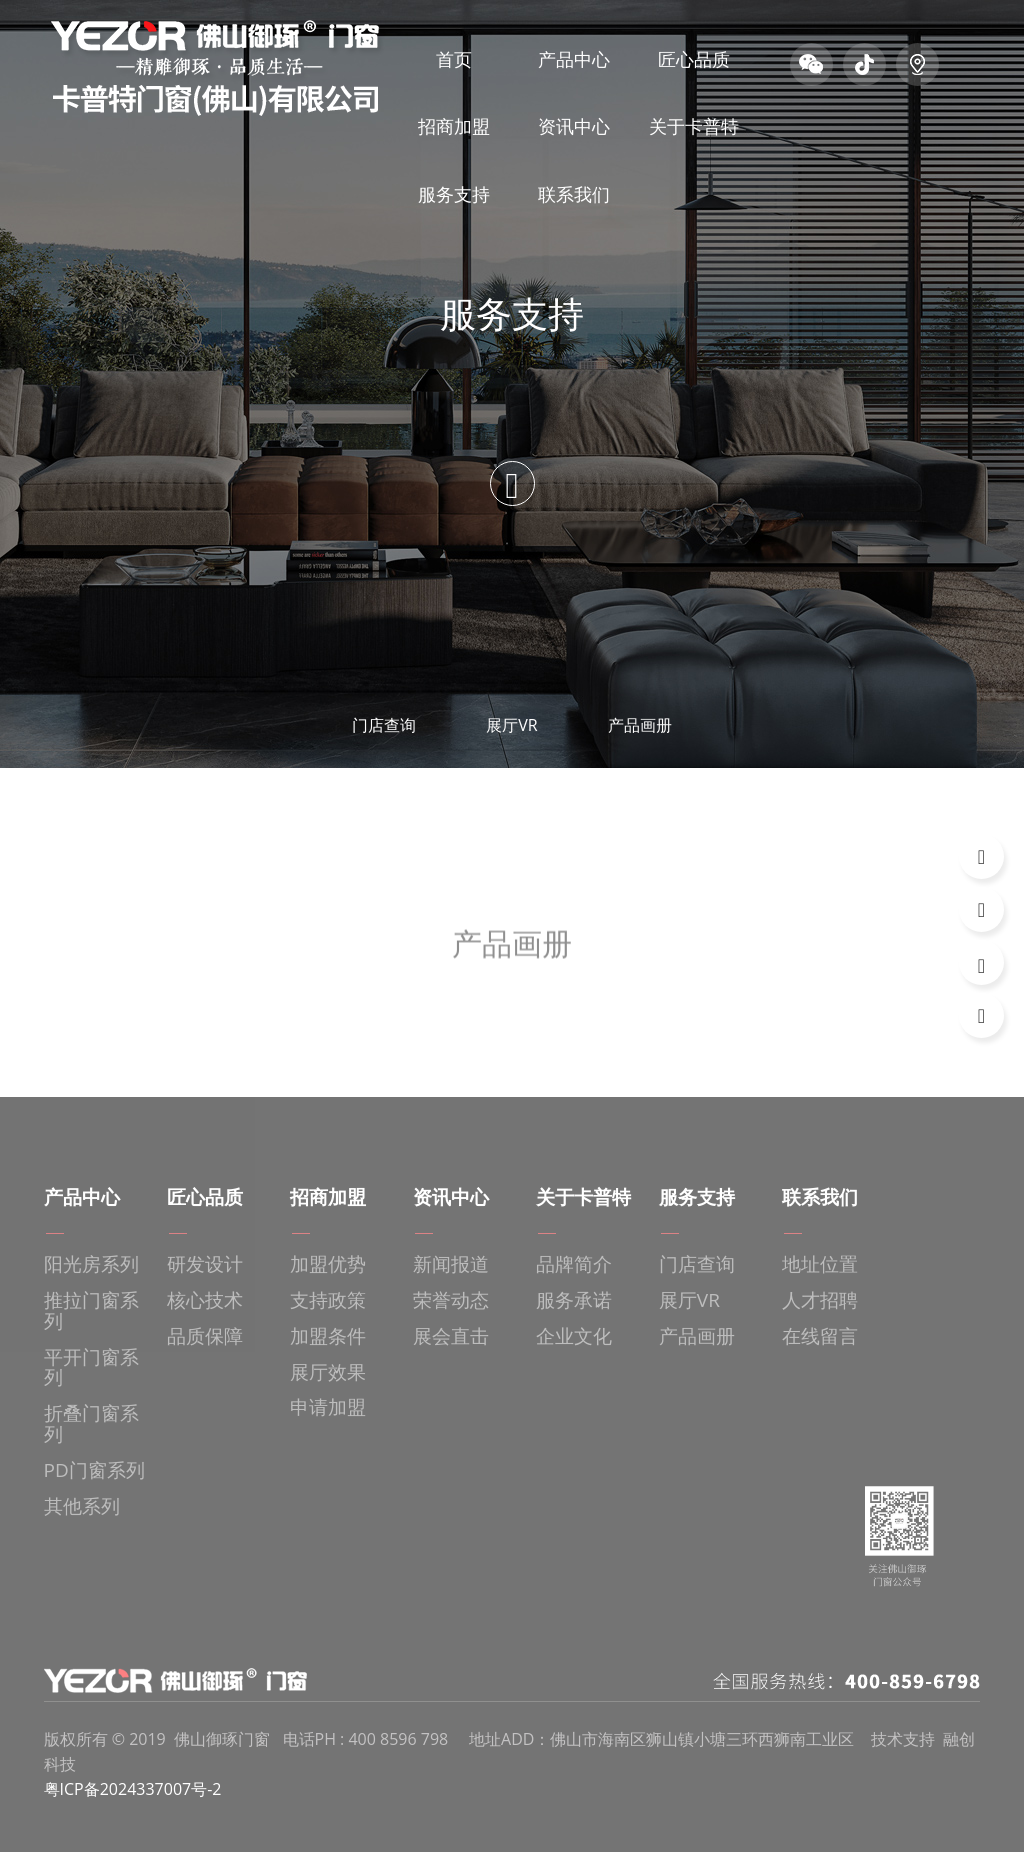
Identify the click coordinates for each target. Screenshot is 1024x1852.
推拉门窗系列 (91, 1311)
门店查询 (384, 725)
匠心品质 (694, 59)
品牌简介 (574, 1264)
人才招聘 (820, 1300)
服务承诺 (574, 1300)
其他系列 (82, 1506)
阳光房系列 (91, 1264)
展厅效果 (328, 1372)
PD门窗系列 (94, 1470)
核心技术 (205, 1300)
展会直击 (451, 1336)
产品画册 (640, 725)
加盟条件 (328, 1336)
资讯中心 (574, 126)
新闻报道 (451, 1264)
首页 (454, 59)
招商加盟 (454, 126)
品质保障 (205, 1336)
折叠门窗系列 (91, 1424)
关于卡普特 (694, 126)
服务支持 (454, 194)
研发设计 (205, 1264)
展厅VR (511, 725)
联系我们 (574, 194)
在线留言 (820, 1336)
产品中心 (574, 59)
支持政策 (328, 1300)
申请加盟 (328, 1407)
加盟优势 (328, 1264)
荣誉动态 (451, 1300)
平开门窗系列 (91, 1368)
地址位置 (820, 1264)
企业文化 (574, 1336)
